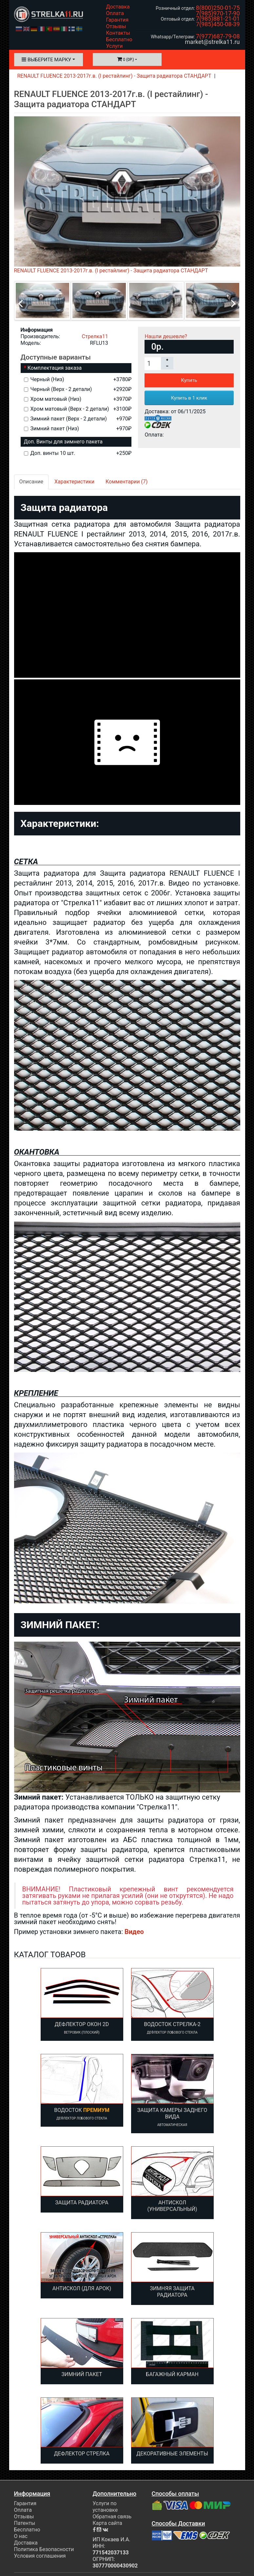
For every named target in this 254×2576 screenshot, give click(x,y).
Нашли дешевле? (166, 336)
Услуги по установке (105, 2506)
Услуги (114, 46)
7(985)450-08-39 (218, 24)
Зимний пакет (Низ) (78, 428)
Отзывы (116, 26)
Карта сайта (107, 2523)
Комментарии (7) (126, 481)
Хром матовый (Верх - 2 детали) (78, 409)
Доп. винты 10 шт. (78, 453)
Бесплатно (119, 39)
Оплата (115, 13)
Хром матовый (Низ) (78, 399)
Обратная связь (112, 2516)
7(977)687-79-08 (218, 36)
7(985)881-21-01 (218, 18)
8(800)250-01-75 (218, 7)
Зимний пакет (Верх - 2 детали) (78, 419)
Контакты (118, 33)
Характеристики (74, 481)
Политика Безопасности (44, 2549)
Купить (189, 380)
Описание (31, 481)
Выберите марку (46, 60)
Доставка (118, 7)
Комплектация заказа (55, 368)
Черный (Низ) (78, 379)
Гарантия (117, 20)
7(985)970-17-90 (218, 13)
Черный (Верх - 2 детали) (78, 389)
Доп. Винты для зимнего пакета (63, 442)
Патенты (24, 2523)
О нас (21, 2536)
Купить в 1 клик (189, 398)
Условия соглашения (40, 2556)
